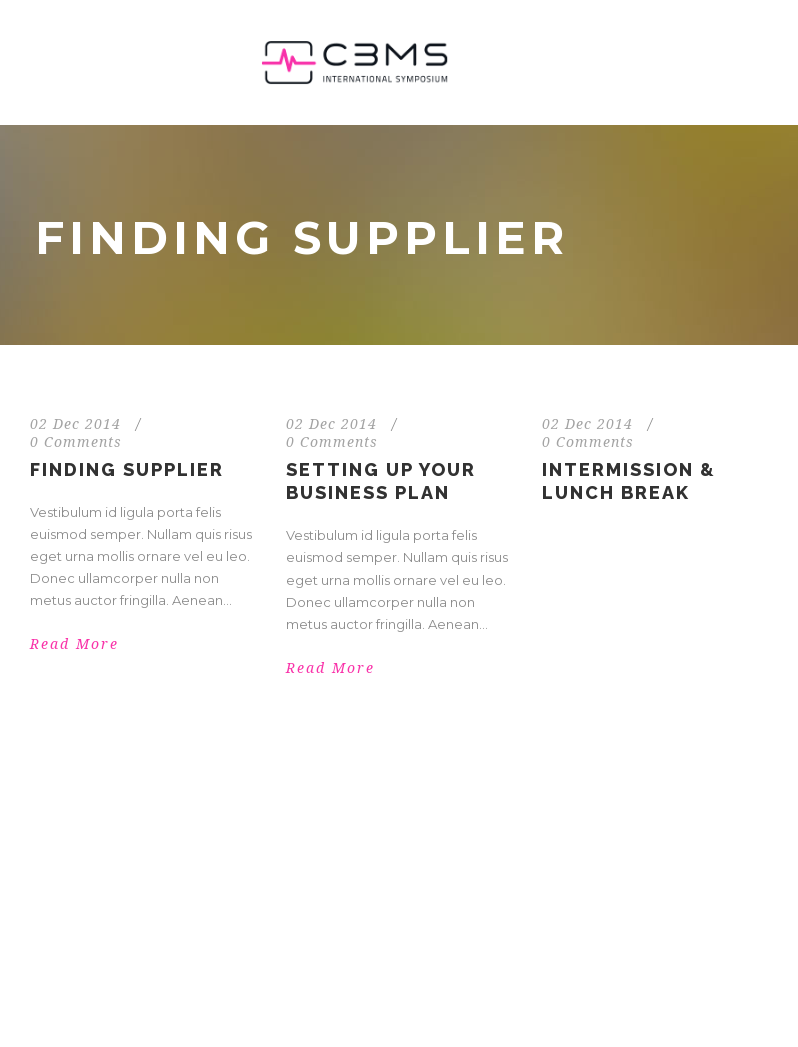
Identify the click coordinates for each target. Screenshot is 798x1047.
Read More (74, 644)
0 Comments (76, 442)
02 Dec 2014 (75, 424)
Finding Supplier (127, 469)
